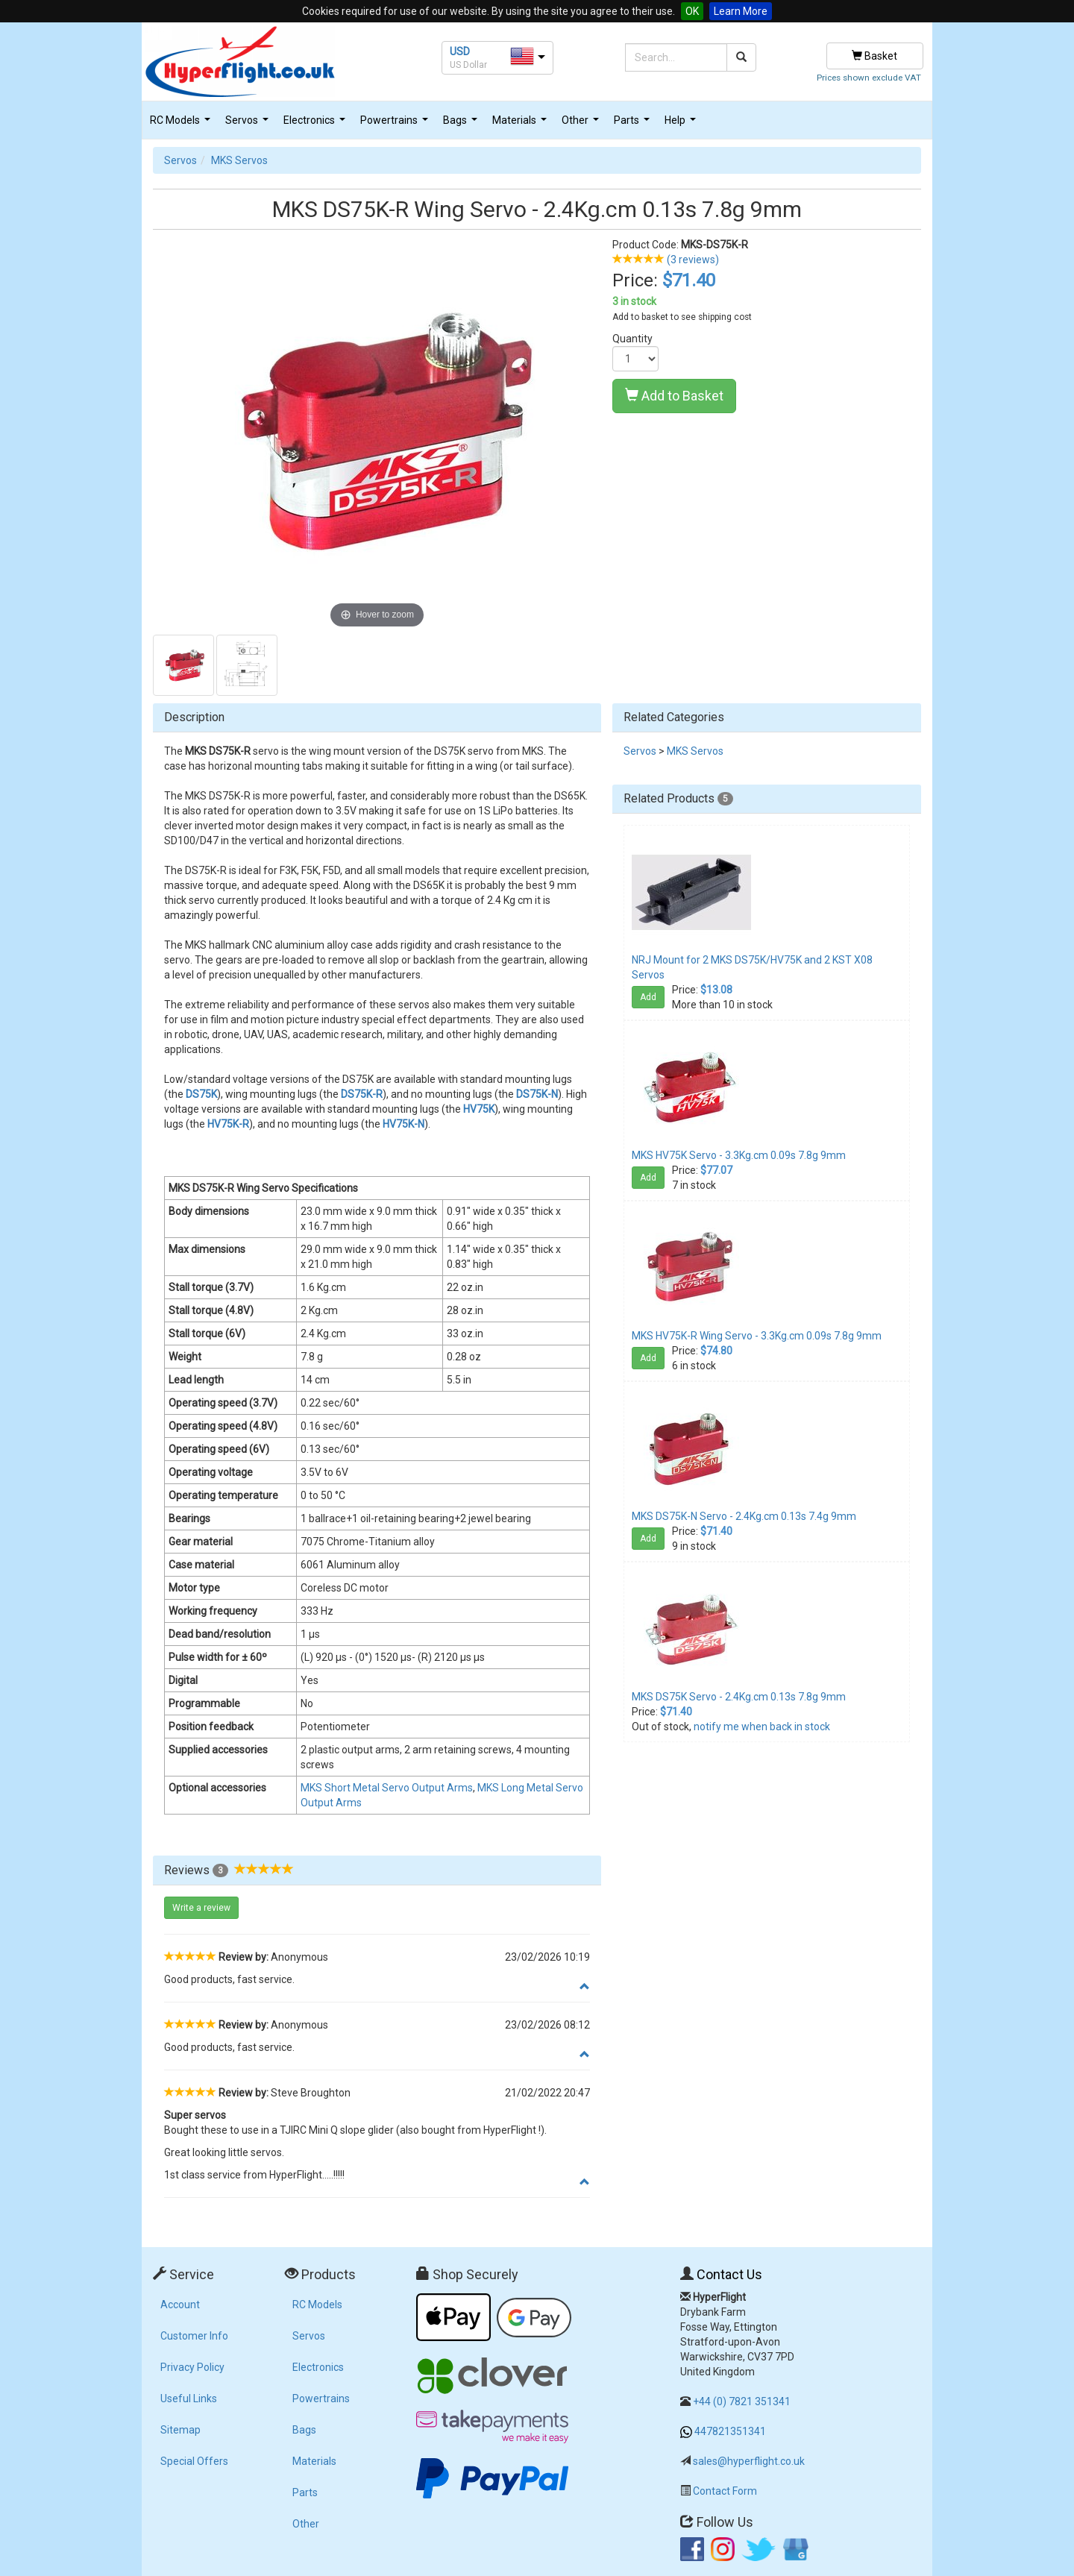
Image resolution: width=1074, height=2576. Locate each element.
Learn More (740, 11)
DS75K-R (362, 1094)
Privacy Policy (192, 2367)
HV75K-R (228, 1124)
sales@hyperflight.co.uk (749, 2461)
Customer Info (194, 2336)
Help (682, 124)
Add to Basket (674, 395)
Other (582, 124)
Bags (462, 124)
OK (692, 11)
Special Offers (194, 2461)
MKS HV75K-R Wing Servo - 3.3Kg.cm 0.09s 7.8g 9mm (757, 1336)
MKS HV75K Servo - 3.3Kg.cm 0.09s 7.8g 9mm (739, 1155)
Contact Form (725, 2491)
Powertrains (396, 124)
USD (460, 51)
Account (180, 2304)
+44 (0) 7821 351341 (742, 2401)
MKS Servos (239, 160)
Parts (633, 124)
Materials (521, 124)
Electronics (316, 124)
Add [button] (648, 997)
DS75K (201, 1094)
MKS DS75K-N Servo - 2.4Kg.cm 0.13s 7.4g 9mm (744, 1516)
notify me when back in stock (762, 1726)
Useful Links (188, 2398)
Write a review (201, 1908)
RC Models (182, 124)
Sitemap (180, 2430)
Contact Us (729, 2274)
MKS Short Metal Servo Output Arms (387, 1788)
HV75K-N (403, 1124)
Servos (248, 124)
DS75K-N (537, 1094)
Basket (874, 56)
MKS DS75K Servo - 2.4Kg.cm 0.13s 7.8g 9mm (739, 1697)
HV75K (478, 1109)
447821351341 (730, 2431)
